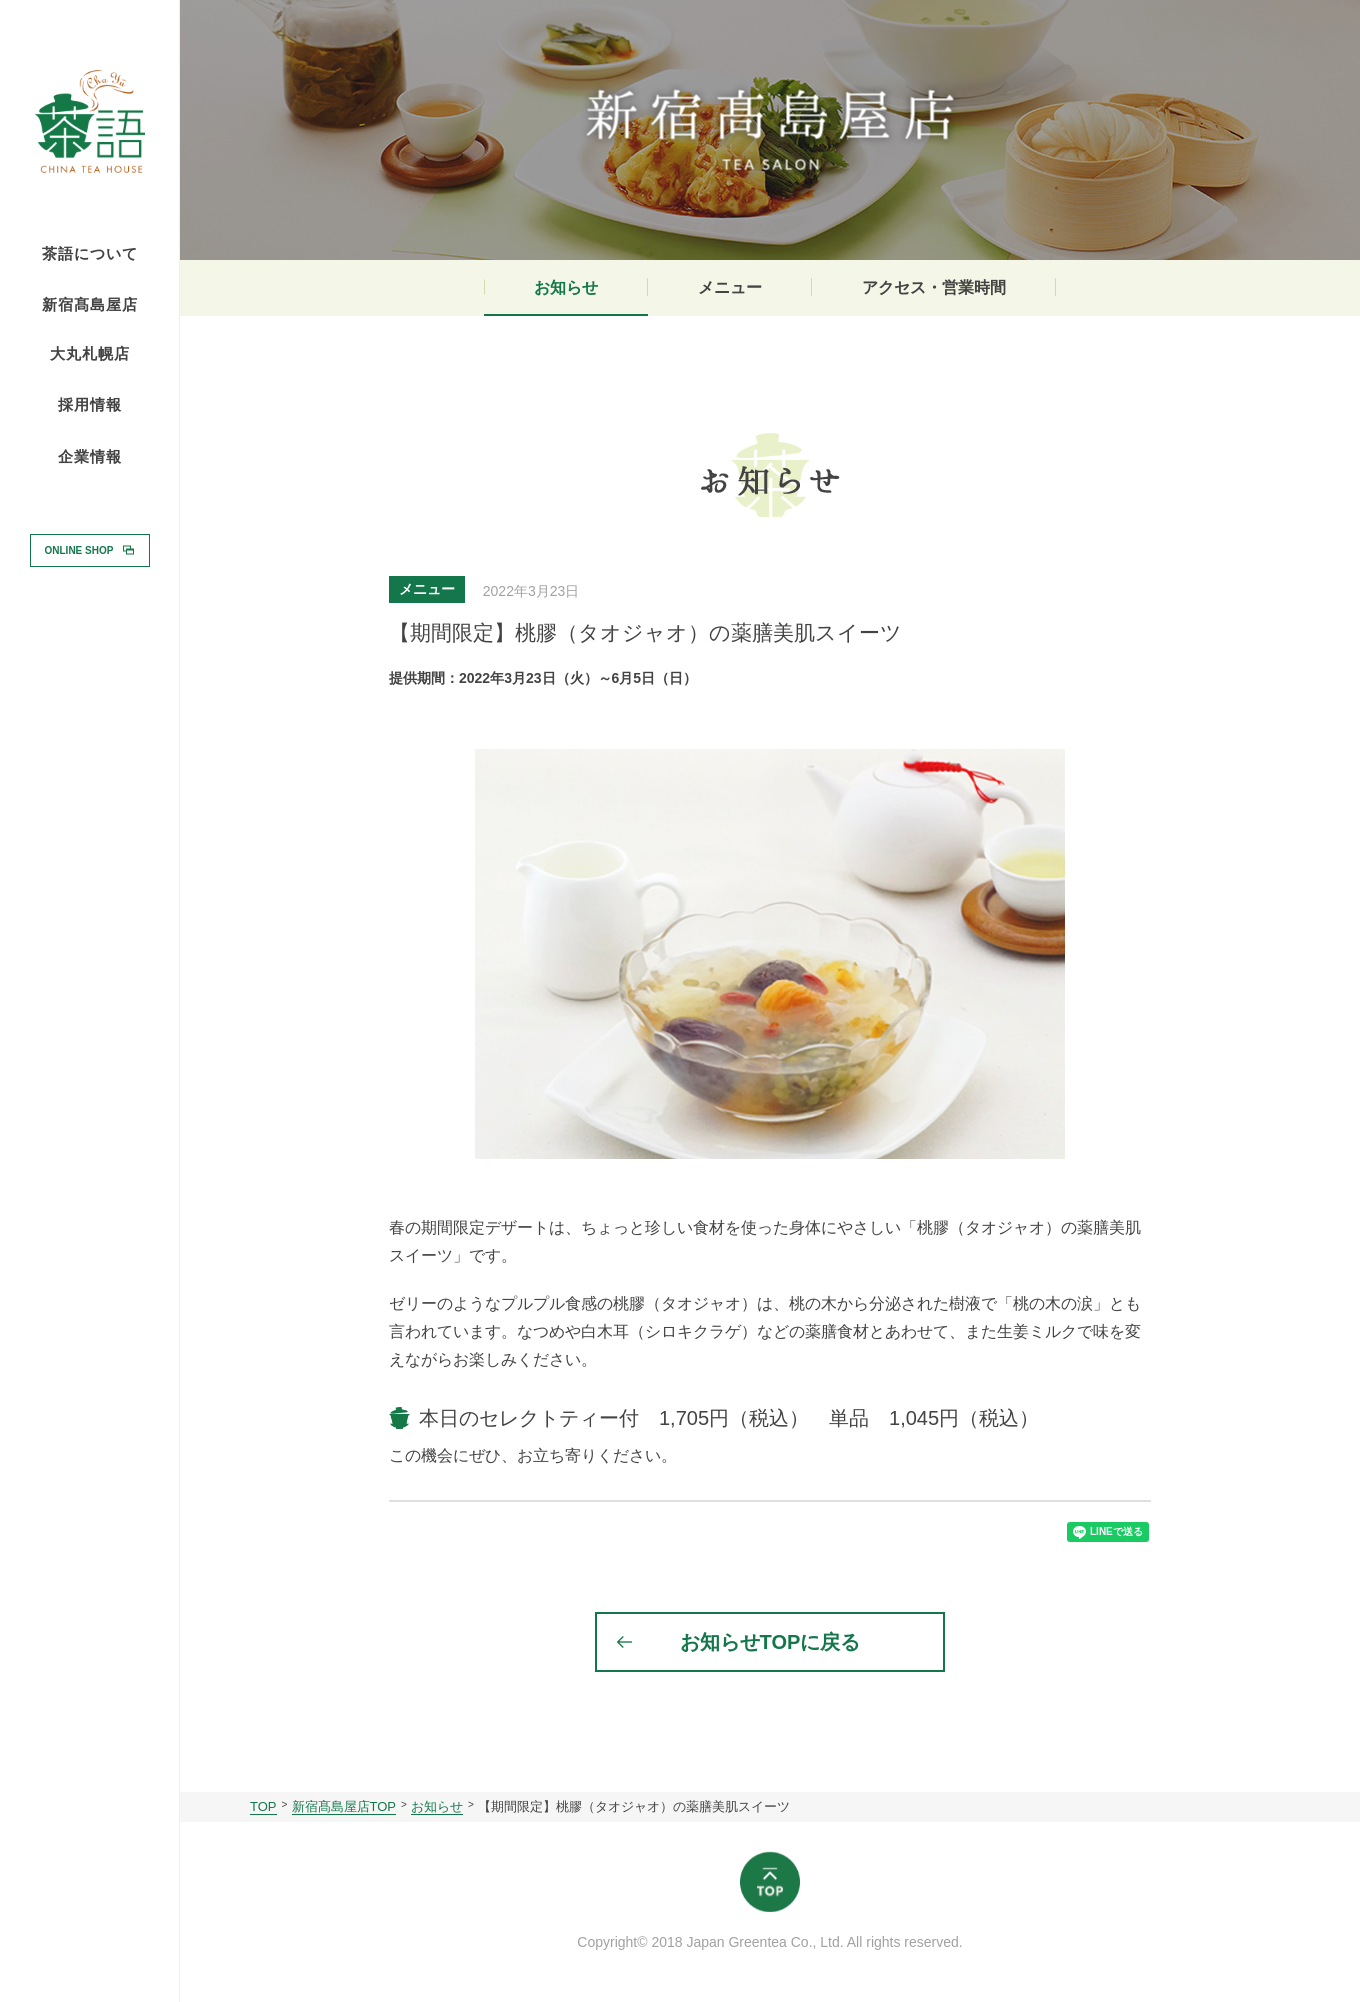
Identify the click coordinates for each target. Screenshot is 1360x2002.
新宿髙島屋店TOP (344, 1806)
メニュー (730, 287)
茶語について (90, 254)
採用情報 (90, 404)
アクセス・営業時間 (934, 287)
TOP (263, 1806)
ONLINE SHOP (79, 549)
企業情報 (90, 457)
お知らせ (566, 287)
